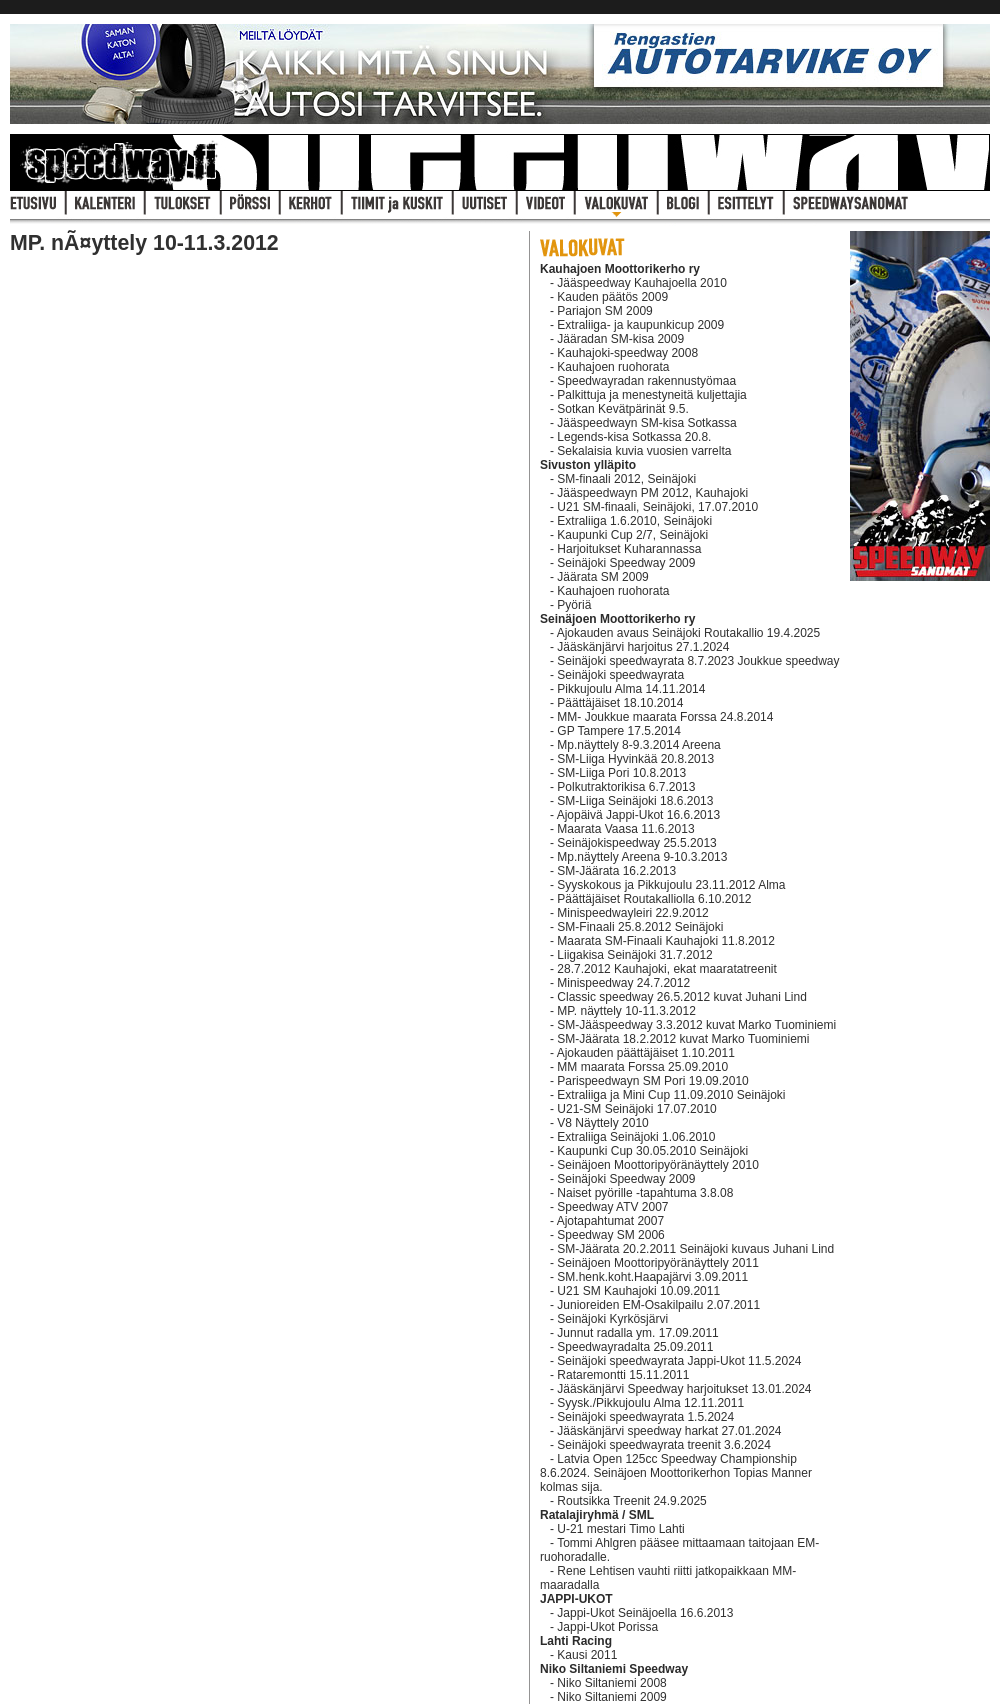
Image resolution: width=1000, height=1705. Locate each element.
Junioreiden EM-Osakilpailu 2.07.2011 (658, 1305)
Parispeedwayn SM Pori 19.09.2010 (652, 1081)
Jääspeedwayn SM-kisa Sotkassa (646, 423)
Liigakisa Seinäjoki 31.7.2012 (634, 955)
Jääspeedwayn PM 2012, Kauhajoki (652, 493)
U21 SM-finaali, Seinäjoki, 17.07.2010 (657, 507)
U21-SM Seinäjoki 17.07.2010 (636, 1109)
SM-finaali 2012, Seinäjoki (626, 479)
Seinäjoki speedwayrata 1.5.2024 (645, 1417)
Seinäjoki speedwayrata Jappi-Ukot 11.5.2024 (679, 1361)
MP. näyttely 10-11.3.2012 (626, 1011)
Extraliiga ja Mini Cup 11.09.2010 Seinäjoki (671, 1095)
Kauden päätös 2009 (612, 297)
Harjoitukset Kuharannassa (629, 549)
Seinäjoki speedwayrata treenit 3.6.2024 (663, 1445)
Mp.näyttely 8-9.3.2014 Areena (638, 745)
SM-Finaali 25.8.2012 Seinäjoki (640, 927)
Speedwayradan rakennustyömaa (646, 381)
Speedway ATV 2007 (612, 1207)
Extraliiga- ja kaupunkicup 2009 (640, 325)
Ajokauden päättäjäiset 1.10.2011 (646, 1053)
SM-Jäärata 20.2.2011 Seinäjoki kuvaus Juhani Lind (695, 1249)
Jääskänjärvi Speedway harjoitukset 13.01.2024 (684, 1389)
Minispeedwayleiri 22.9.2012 (632, 913)
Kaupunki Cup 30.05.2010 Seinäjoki (652, 1151)
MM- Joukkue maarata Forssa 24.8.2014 (665, 717)
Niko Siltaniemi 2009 (611, 1697)
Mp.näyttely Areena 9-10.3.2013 (642, 857)
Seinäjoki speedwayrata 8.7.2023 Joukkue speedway (698, 661)
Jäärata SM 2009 (602, 577)
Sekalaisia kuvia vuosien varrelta (644, 451)
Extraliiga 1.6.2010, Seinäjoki (634, 521)
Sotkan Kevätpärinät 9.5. (622, 409)
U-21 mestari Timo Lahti (620, 1529)
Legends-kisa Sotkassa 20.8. (634, 437)
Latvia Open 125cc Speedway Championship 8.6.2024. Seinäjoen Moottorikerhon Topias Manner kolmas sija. (676, 1473)
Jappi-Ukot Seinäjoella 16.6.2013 (645, 1613)
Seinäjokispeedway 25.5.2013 (636, 843)
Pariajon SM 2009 (604, 311)
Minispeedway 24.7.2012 (623, 983)
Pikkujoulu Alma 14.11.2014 (631, 689)
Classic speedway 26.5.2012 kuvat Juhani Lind (682, 997)
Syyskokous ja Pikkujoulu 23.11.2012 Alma (671, 885)
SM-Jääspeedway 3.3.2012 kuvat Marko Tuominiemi (696, 1025)
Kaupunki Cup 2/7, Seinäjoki (632, 535)
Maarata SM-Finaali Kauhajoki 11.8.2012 (665, 941)
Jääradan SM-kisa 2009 (620, 339)
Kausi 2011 (587, 1655)
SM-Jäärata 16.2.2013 (616, 871)
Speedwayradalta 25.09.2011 (635, 1347)
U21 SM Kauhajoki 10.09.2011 (638, 1291)
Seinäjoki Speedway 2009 (626, 563)
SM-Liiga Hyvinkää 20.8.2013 (635, 759)
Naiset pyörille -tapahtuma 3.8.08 (645, 1193)
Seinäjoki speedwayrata (620, 675)
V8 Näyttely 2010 (602, 1123)
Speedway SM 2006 (610, 1235)
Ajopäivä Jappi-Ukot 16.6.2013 (638, 815)
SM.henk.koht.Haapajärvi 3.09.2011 (652, 1277)
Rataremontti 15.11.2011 (623, 1375)
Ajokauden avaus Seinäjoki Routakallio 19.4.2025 (689, 633)
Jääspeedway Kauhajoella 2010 (641, 283)
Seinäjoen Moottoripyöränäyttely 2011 (657, 1263)
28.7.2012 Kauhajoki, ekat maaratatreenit (666, 969)
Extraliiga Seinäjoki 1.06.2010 (636, 1137)
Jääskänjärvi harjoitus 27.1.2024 (643, 647)
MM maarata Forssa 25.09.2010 (642, 1067)
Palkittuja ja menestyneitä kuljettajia (651, 395)
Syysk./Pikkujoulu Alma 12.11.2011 (650, 1403)
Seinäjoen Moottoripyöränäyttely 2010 (657, 1165)
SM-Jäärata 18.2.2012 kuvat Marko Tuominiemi (683, 1039)
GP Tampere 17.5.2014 (619, 731)
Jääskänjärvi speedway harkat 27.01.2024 (669, 1431)
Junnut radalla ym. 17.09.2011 (637, 1333)
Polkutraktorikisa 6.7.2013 (626, 787)
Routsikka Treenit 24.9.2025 (631, 1501)
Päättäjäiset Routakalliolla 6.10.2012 (654, 899)
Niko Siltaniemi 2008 (611, 1683)
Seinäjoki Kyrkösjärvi (612, 1319)
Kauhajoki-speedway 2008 (627, 353)
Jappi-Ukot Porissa (607, 1627)
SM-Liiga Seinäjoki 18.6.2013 (635, 801)
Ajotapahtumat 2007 (610, 1221)
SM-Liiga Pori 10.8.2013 (621, 773)
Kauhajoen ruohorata (613, 367)
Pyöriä (574, 605)
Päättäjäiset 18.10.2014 (620, 703)
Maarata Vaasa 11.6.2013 (625, 829)
